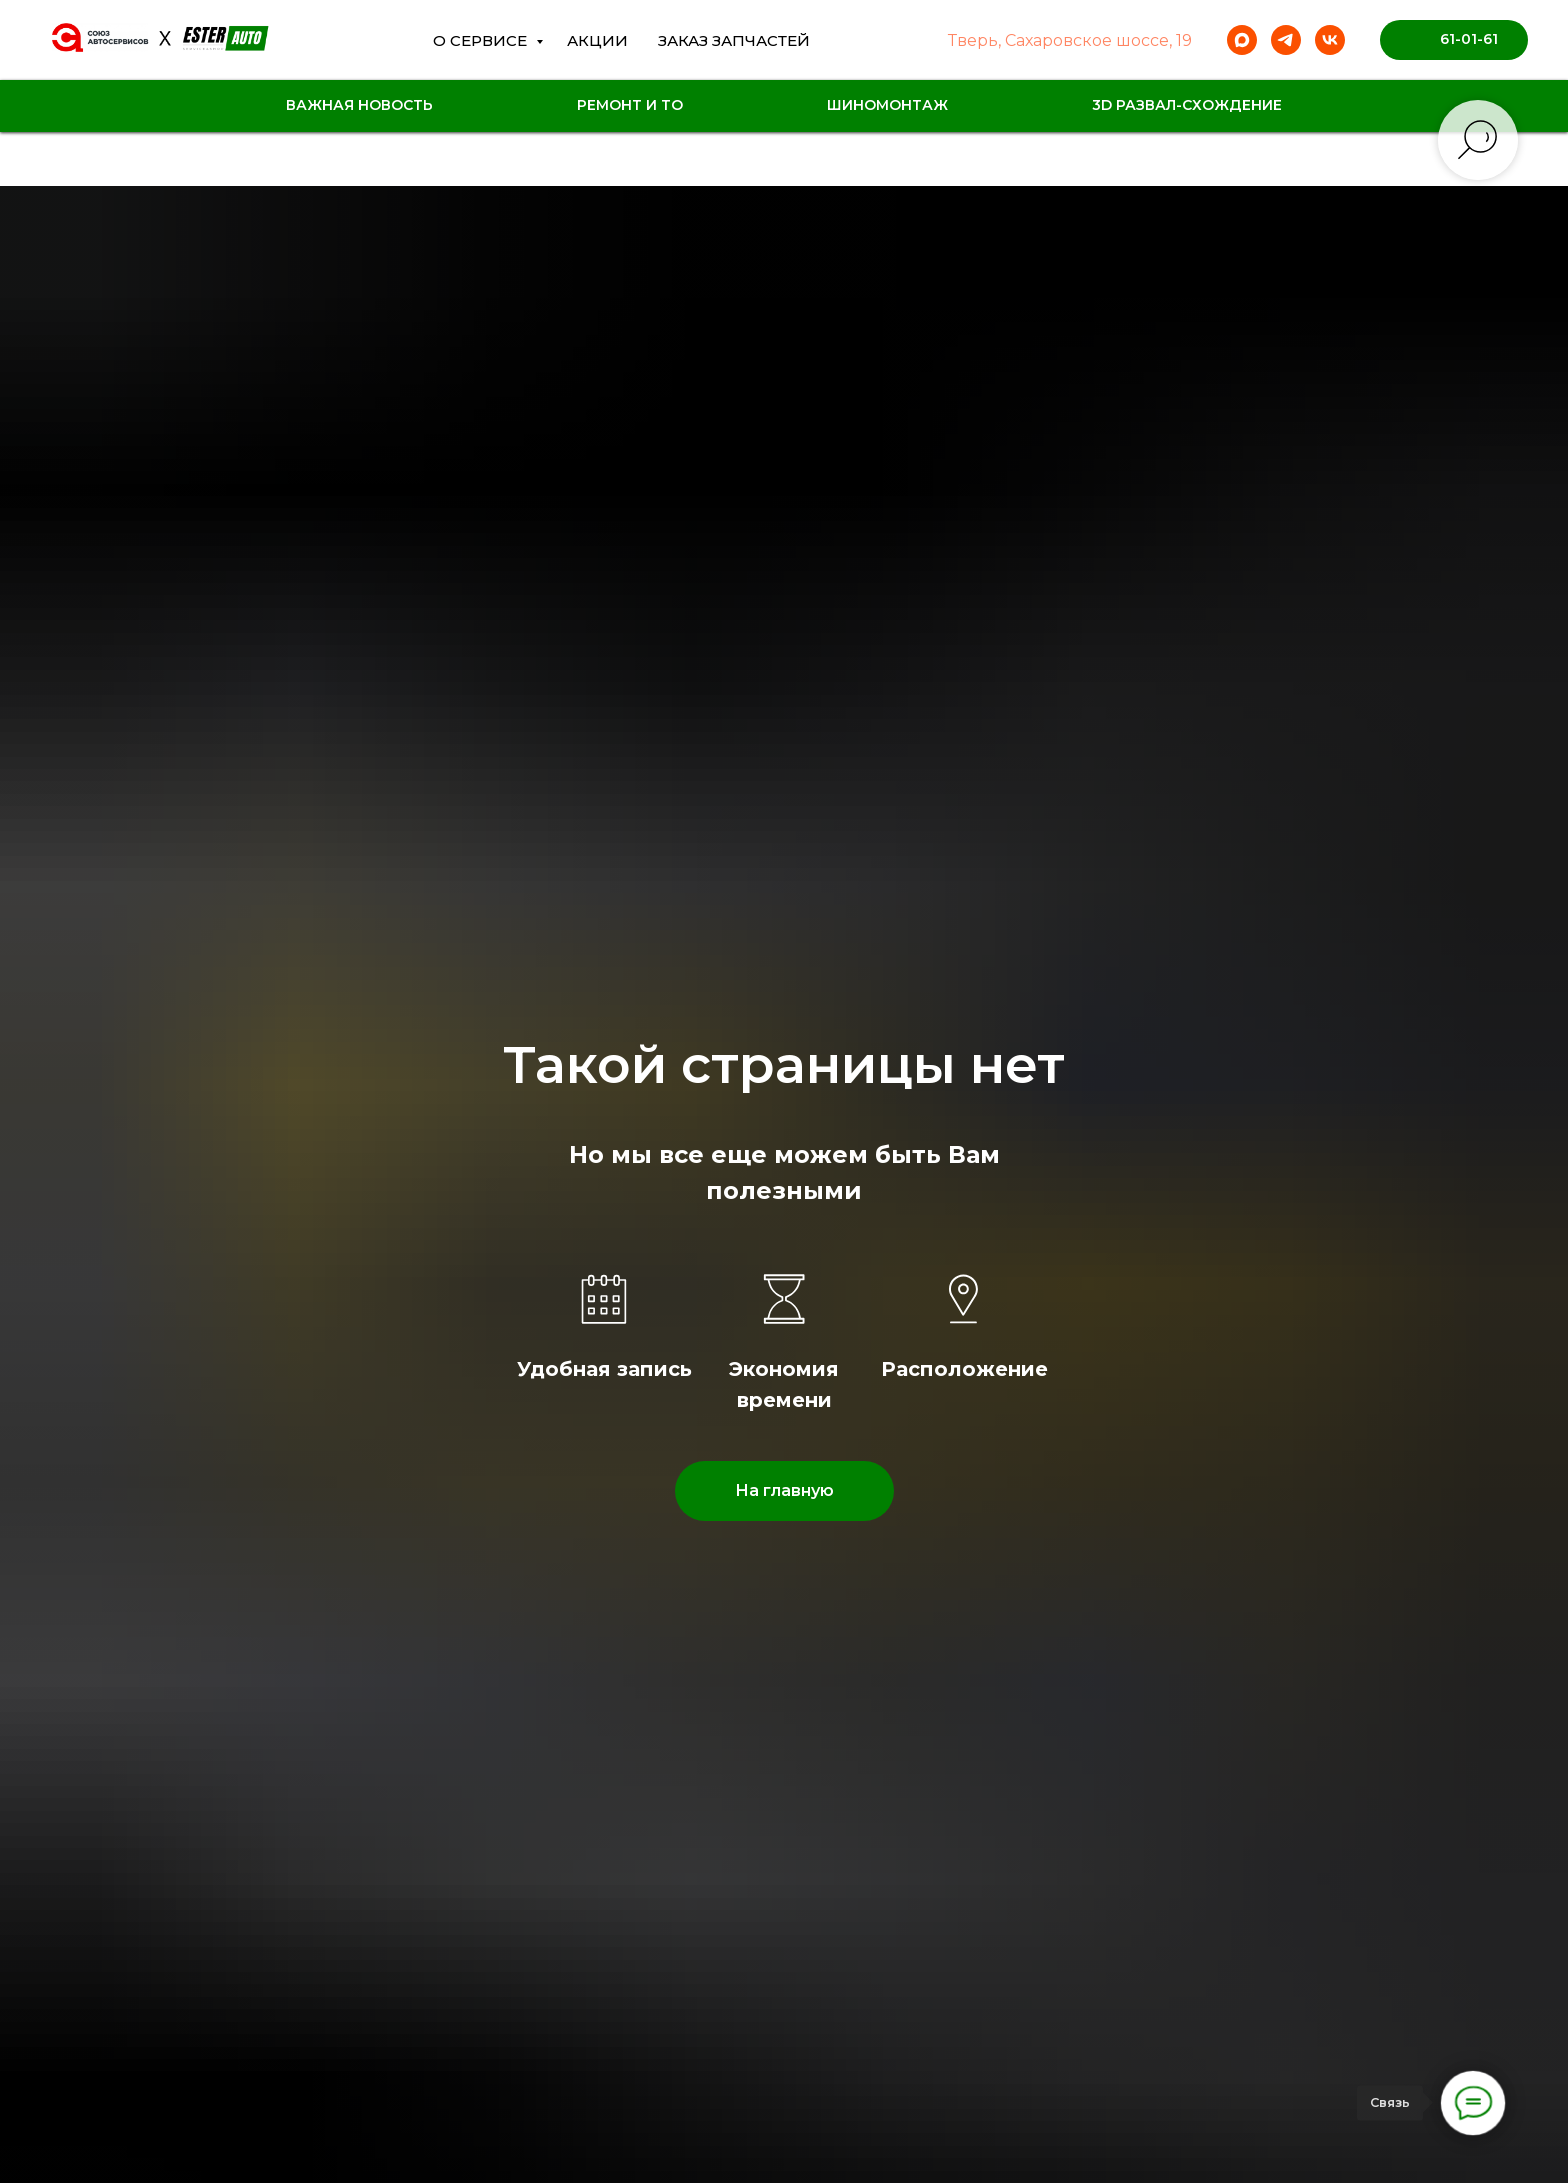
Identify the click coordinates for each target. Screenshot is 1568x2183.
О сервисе (482, 40)
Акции (597, 40)
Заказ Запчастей (734, 40)
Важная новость (359, 105)
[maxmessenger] (1242, 40)
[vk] (1330, 40)
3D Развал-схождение (1187, 105)
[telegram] (1286, 40)
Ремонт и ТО (630, 105)
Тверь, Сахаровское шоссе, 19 (1070, 40)
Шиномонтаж (887, 105)
